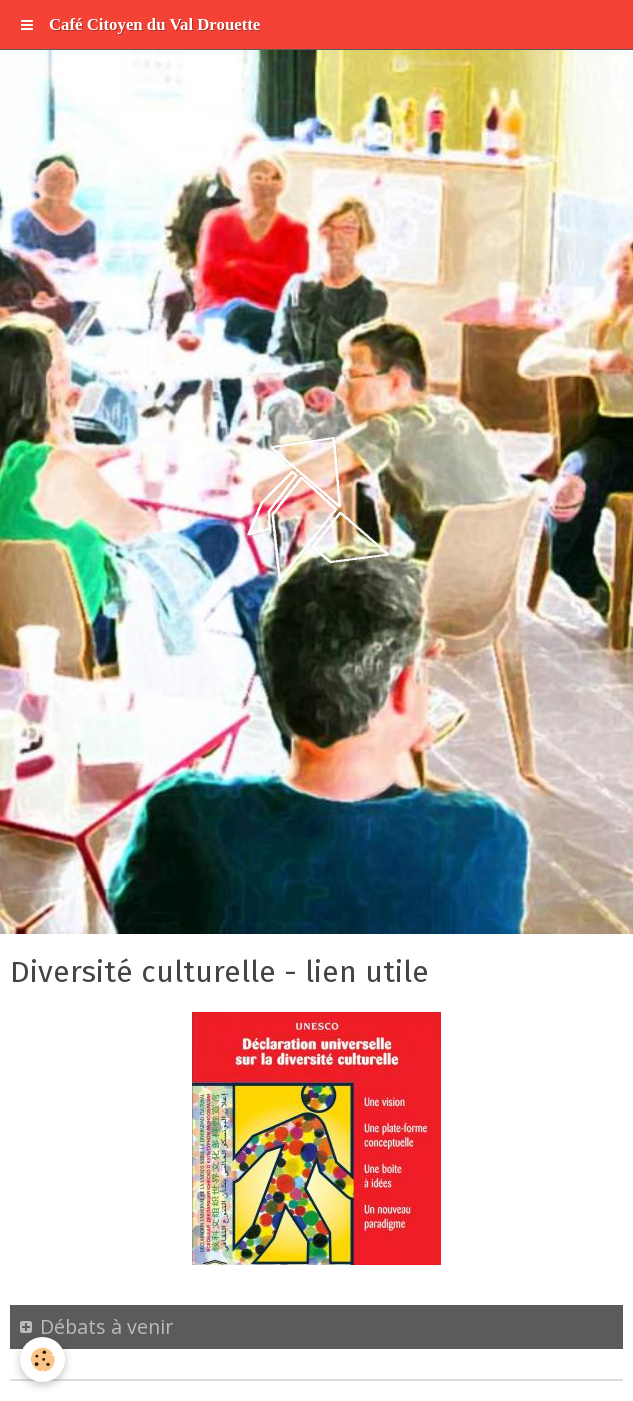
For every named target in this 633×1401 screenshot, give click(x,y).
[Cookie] (42, 1359)
